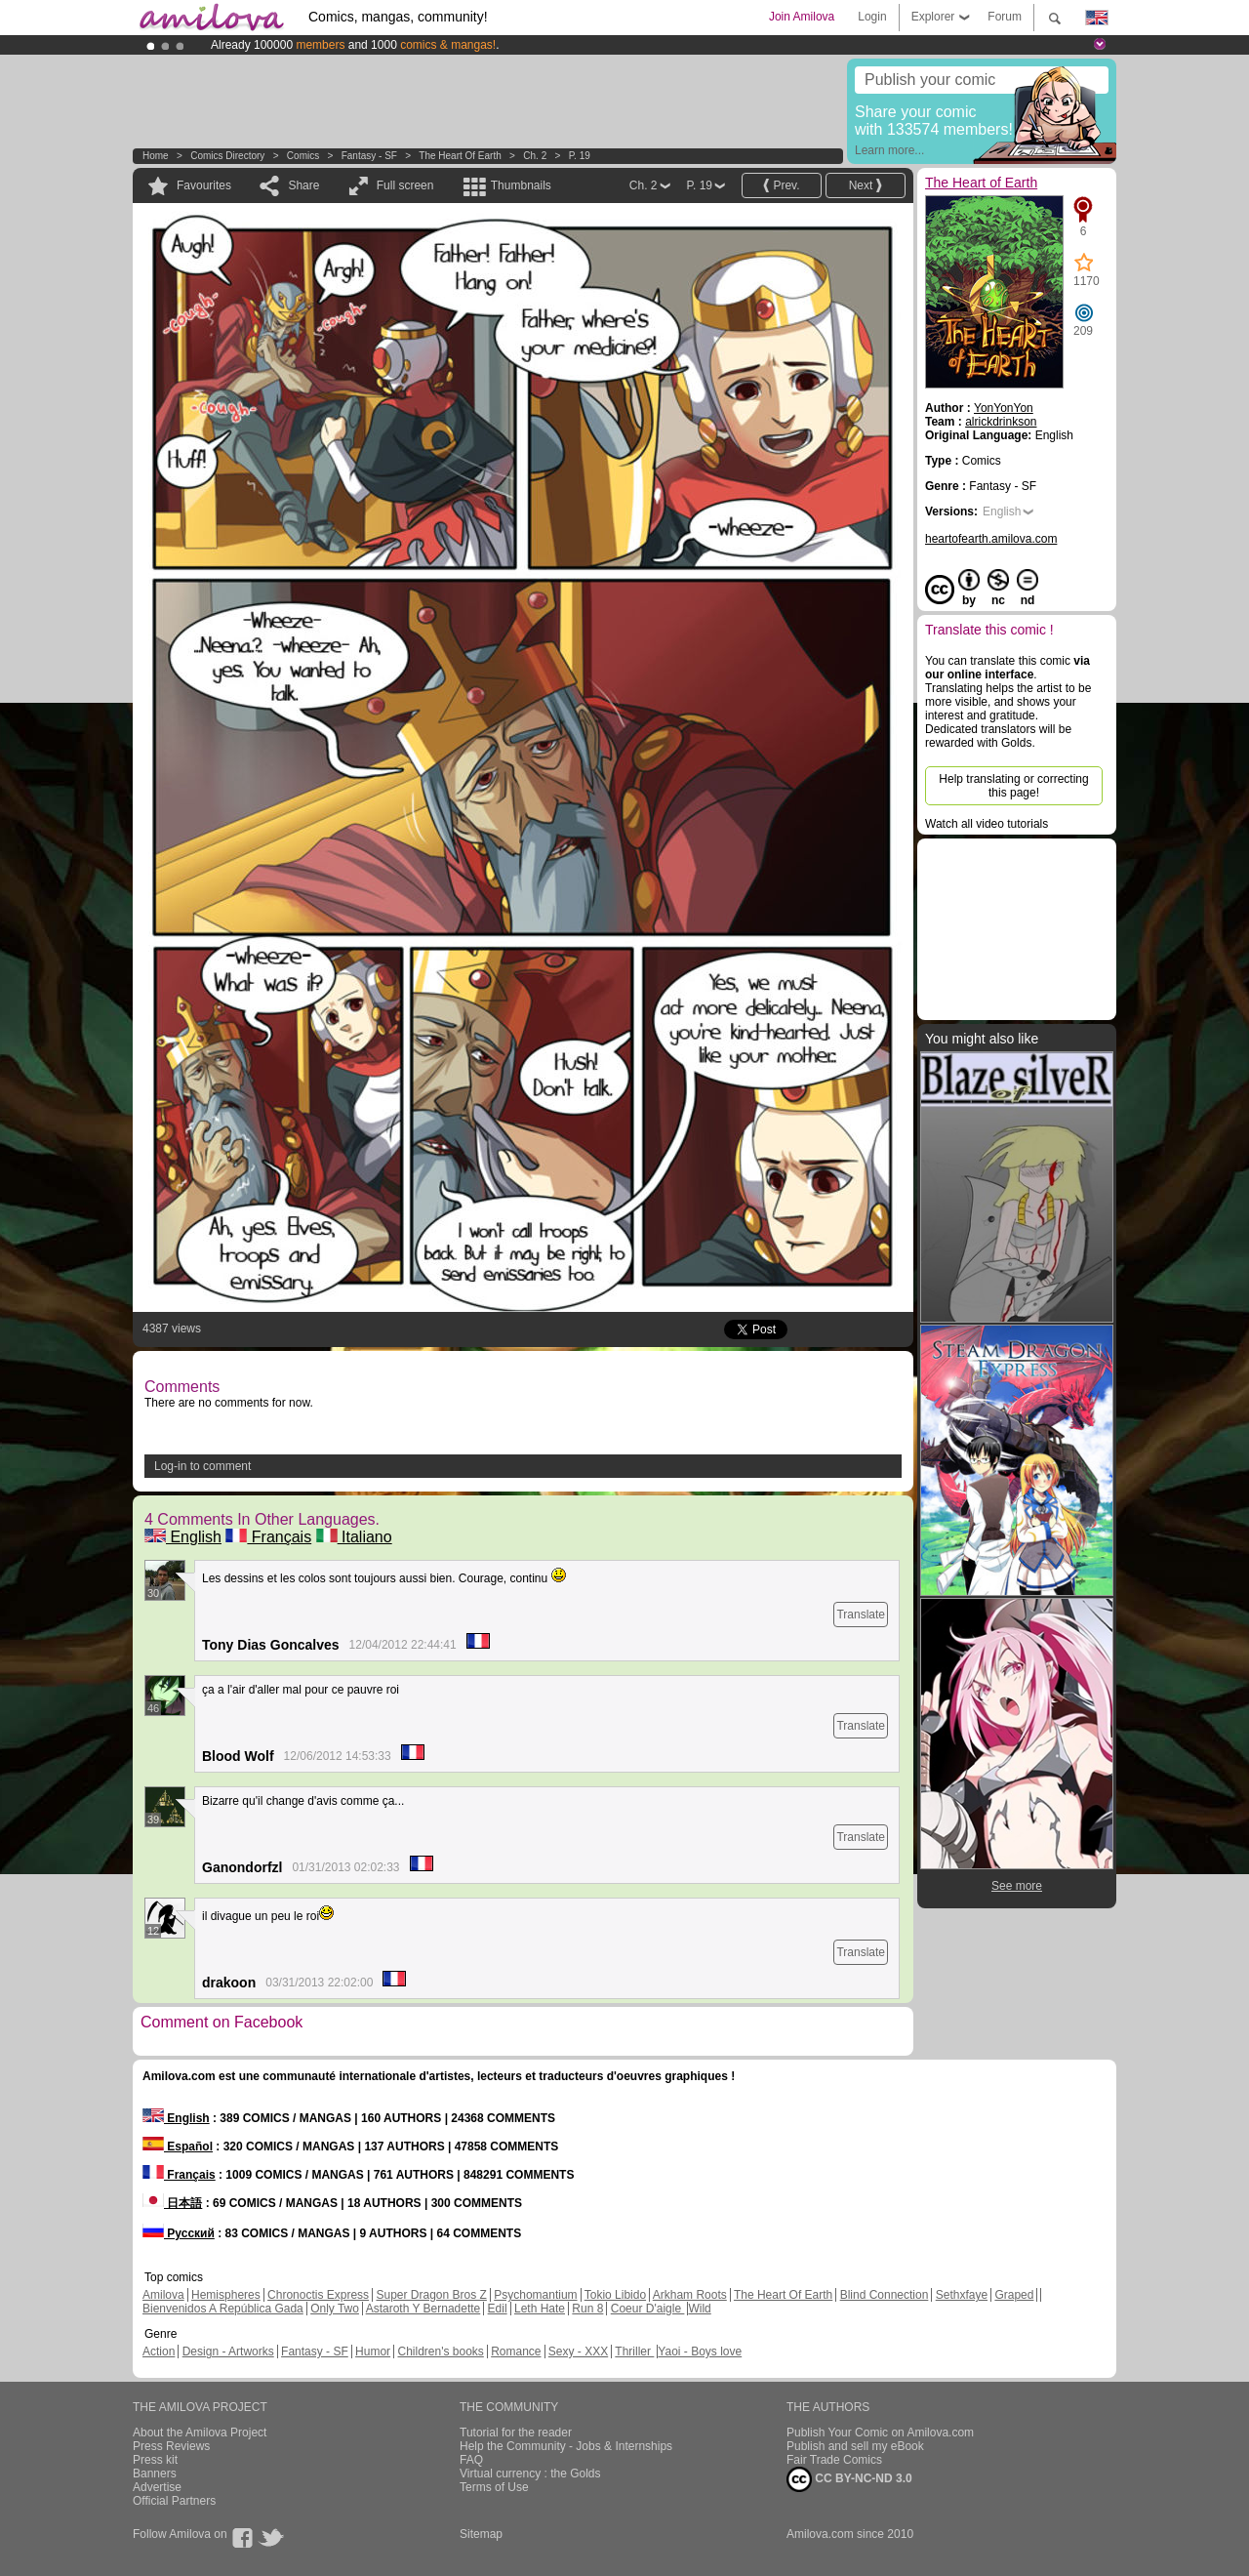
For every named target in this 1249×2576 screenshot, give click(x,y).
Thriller (634, 2351)
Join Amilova (801, 16)
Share (303, 185)
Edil (497, 2308)
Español (177, 2146)
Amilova (163, 2295)
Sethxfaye (961, 2295)
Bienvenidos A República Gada (222, 2308)
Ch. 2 (534, 155)
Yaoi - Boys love (700, 2351)
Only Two (334, 2308)
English (183, 1537)
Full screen (405, 185)
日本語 (172, 2203)
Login (872, 16)
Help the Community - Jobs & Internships (566, 2446)
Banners (155, 2473)
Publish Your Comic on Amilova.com (880, 2432)
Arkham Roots (690, 2295)
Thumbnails (521, 185)
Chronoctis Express (318, 2295)
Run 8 (587, 2308)
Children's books (440, 2351)
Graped (1013, 2295)
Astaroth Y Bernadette (423, 2308)
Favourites (204, 185)
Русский (178, 2233)
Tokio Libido (615, 2295)
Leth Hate (539, 2308)
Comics (303, 155)
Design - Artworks (228, 2351)
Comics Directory (227, 155)
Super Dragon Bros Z (431, 2295)
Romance (516, 2351)
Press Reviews (171, 2446)
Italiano (354, 1537)
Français (268, 1537)
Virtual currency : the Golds (530, 2473)
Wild (699, 2308)
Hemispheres (226, 2295)
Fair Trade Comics (834, 2460)
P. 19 (579, 155)
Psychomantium (535, 2295)
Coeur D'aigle (648, 2308)
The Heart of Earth (460, 155)
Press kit (155, 2460)
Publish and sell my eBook (855, 2446)
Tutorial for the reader (516, 2432)
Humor (372, 2351)
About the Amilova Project (199, 2432)
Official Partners (174, 2501)
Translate (860, 1614)
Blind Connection (884, 2295)
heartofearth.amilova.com (991, 539)
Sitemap (481, 2534)
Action (158, 2351)
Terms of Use (494, 2487)
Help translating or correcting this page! (1013, 785)
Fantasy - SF (369, 155)
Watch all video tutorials (986, 824)
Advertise (157, 2487)
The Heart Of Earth (783, 2295)
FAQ (471, 2460)
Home (155, 155)
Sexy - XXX (578, 2351)
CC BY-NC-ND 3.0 (849, 2479)
